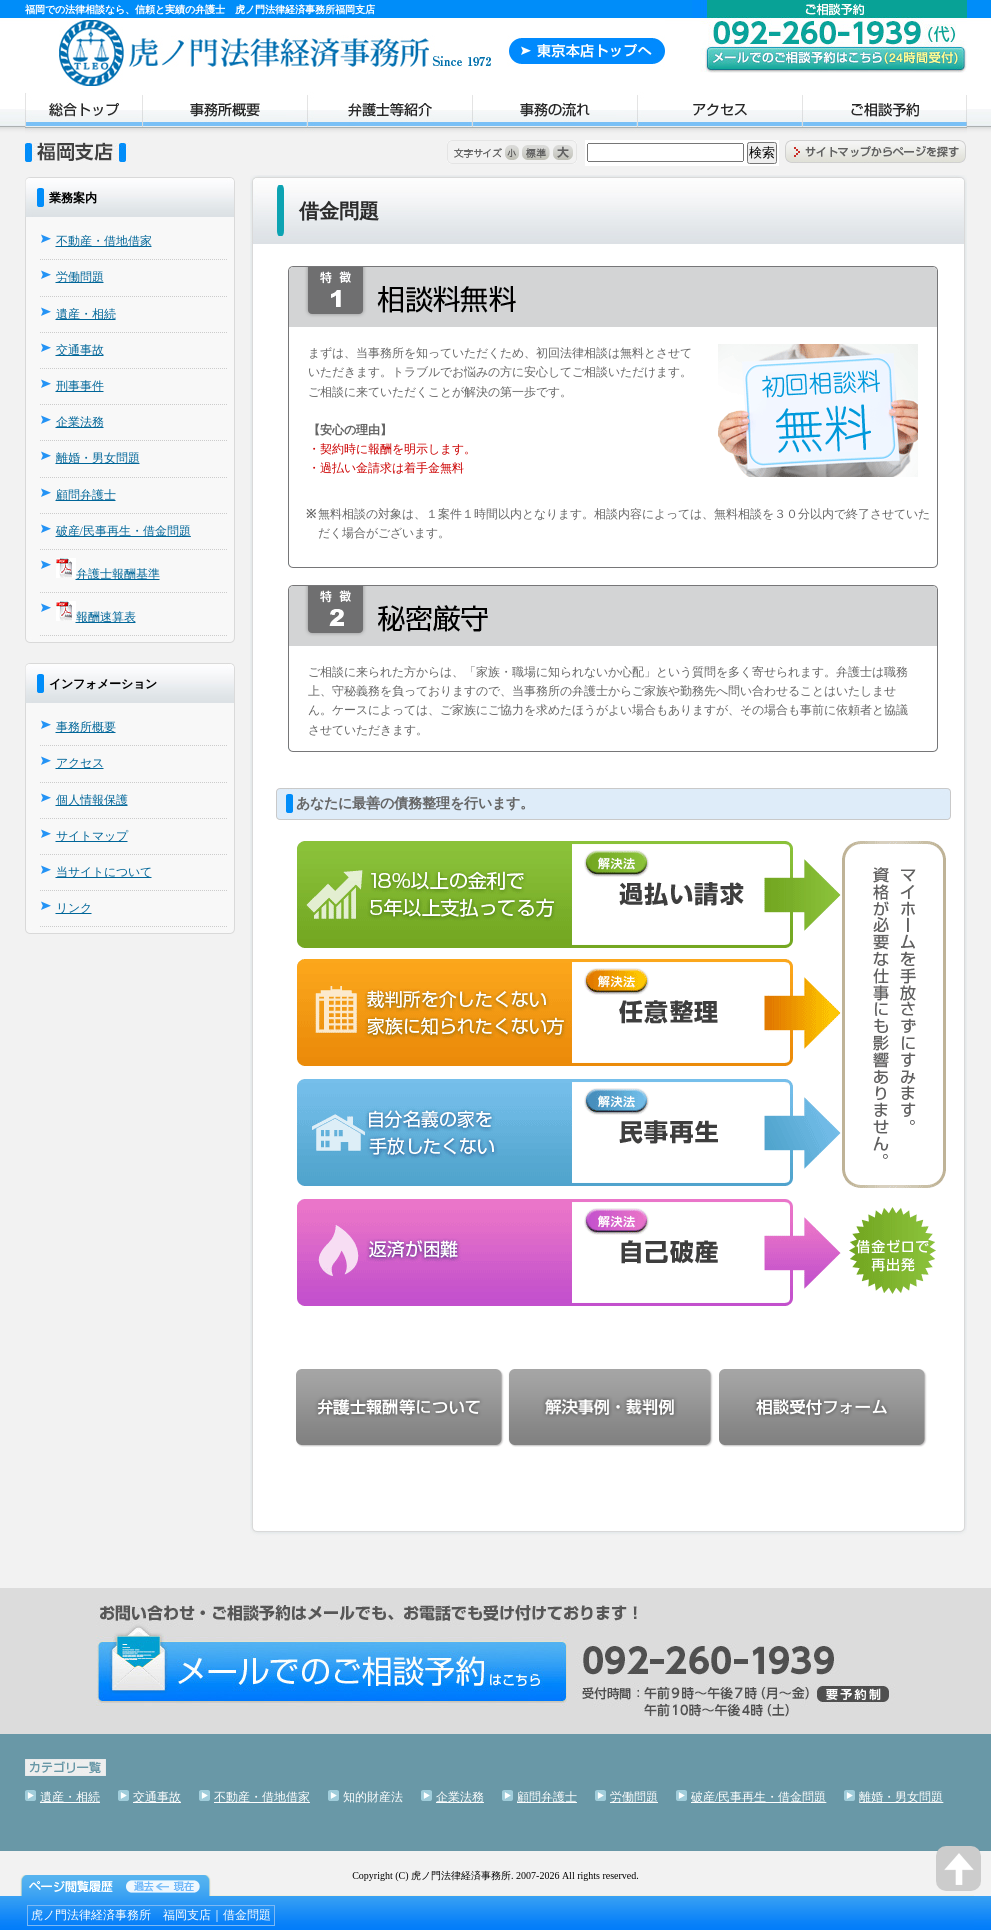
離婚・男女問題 (98, 458)
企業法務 (80, 422)
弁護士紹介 (389, 113)
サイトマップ (92, 836)
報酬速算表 (106, 617)
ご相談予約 (884, 113)
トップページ (83, 113)
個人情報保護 (92, 800)
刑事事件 (80, 386)
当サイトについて (104, 872)
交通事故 (80, 350)
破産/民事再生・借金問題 (123, 531)
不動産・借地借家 (104, 241)
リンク (74, 908)
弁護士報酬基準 (118, 574)
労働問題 (80, 277)
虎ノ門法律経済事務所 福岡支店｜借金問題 (151, 1915)
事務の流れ (554, 113)
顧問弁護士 (86, 495)
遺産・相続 (86, 314)
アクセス (719, 113)
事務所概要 (224, 113)
